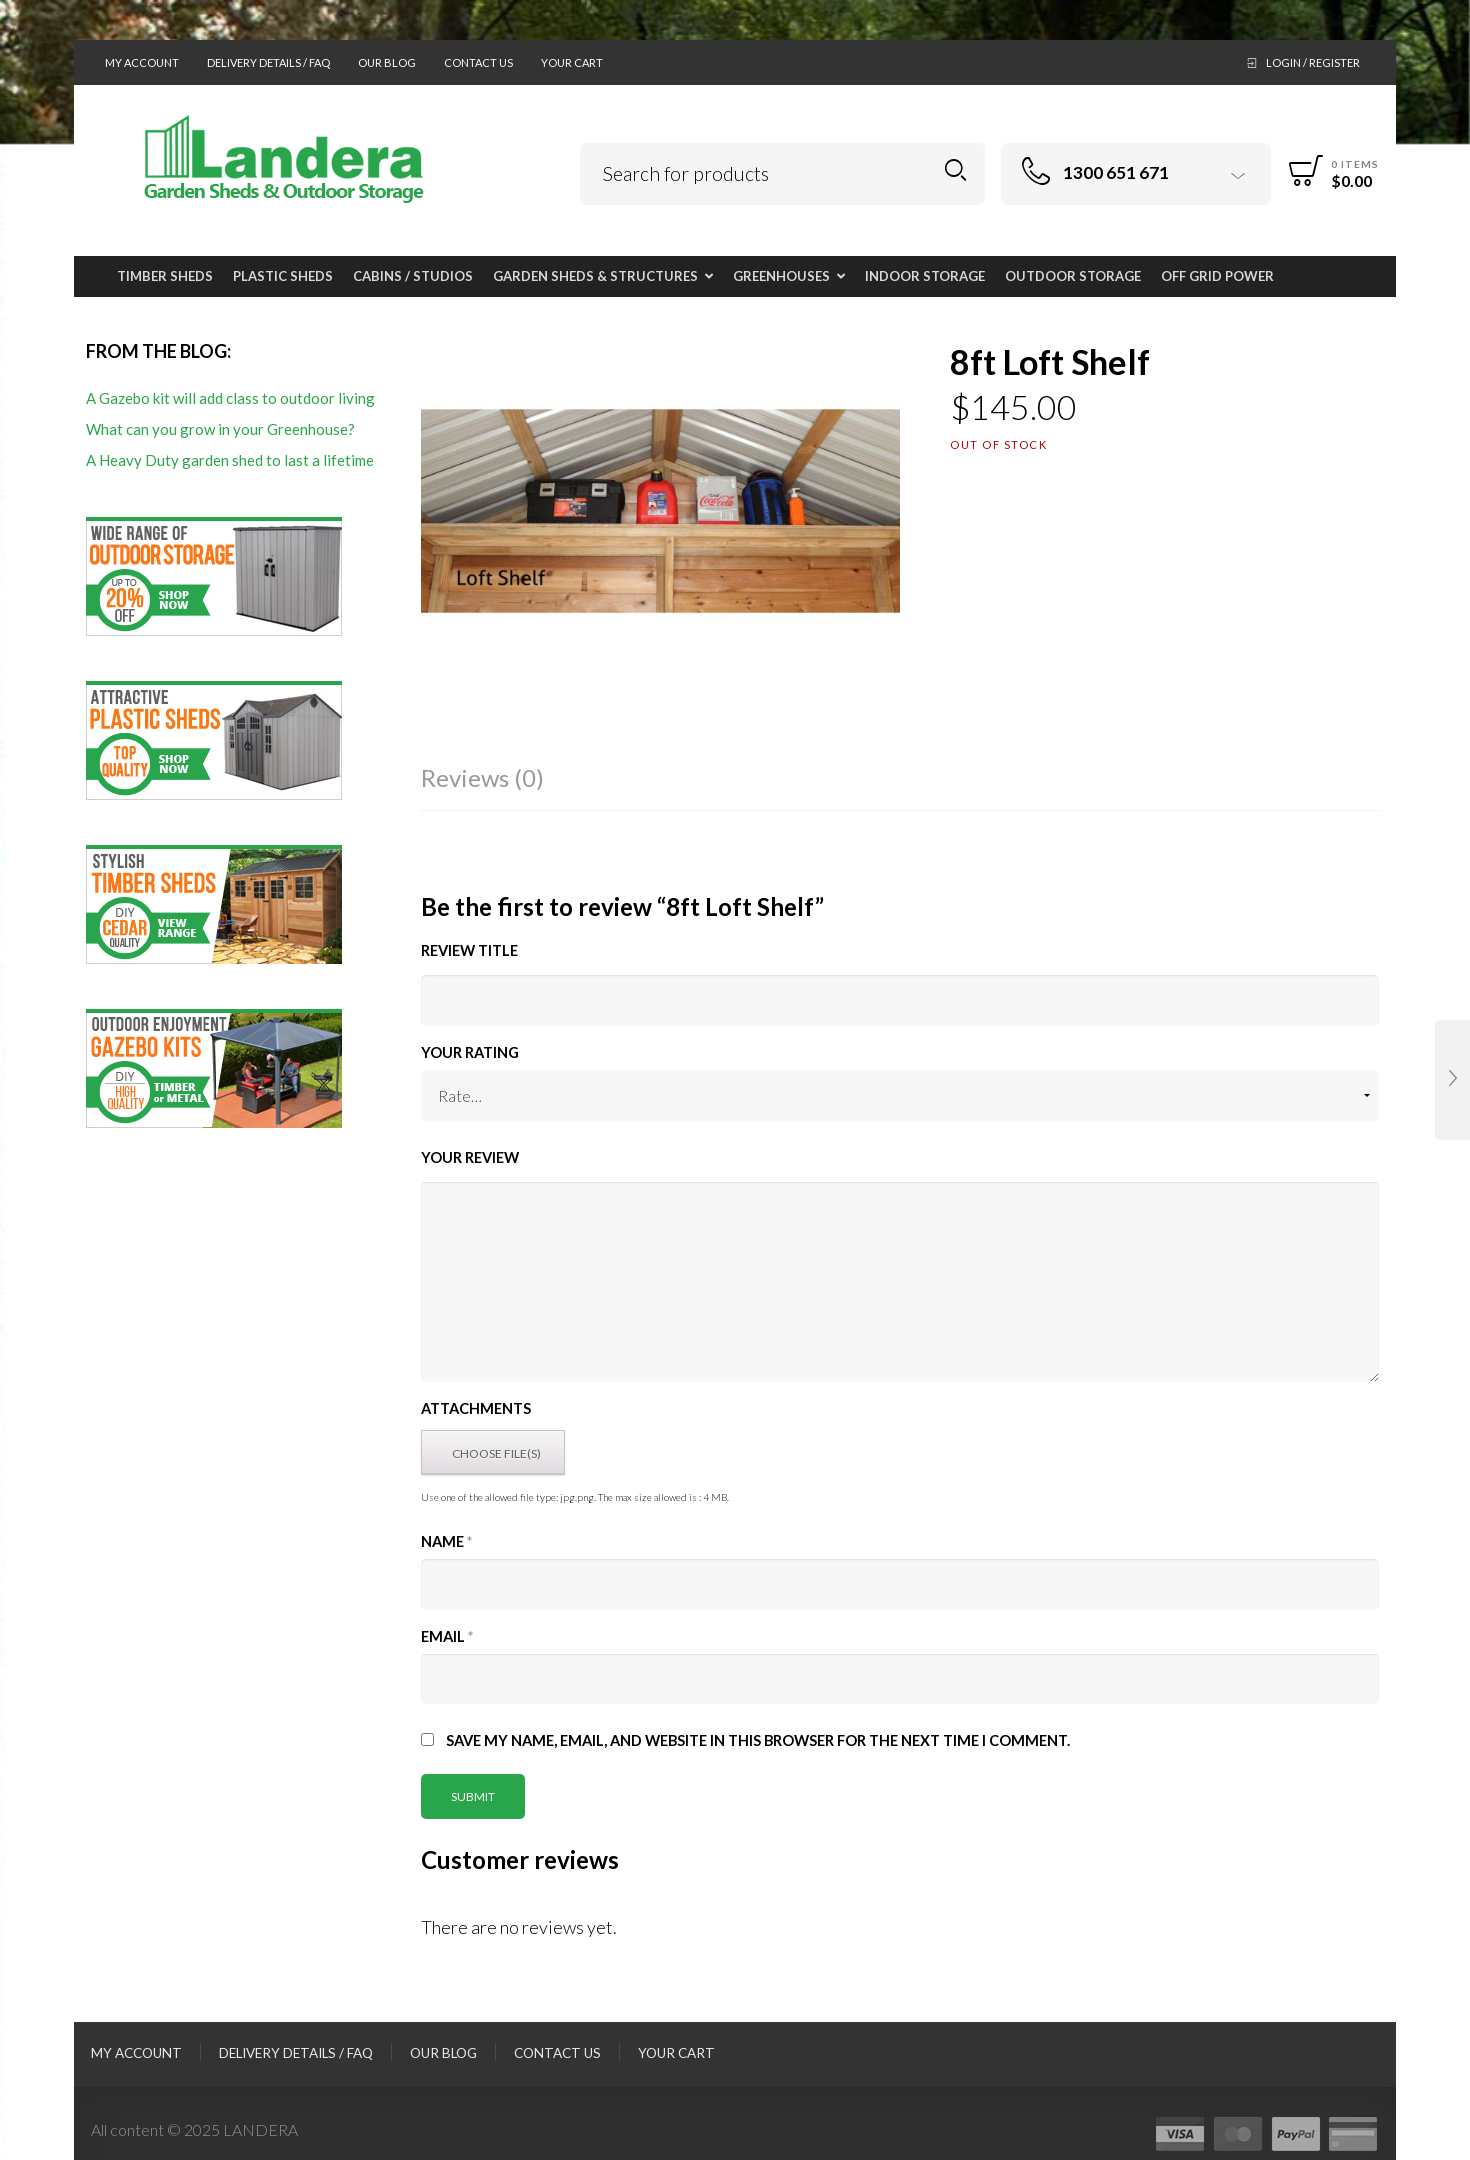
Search (955, 170)
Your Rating (470, 1052)
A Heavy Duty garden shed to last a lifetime (230, 460)
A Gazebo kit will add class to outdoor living (230, 398)
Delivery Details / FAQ (268, 62)
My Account (142, 62)
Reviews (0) (482, 777)
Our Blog (387, 62)
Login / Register (1313, 62)
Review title (469, 950)
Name (446, 1541)
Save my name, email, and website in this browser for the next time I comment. (758, 1740)
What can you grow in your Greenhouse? (220, 429)
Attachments (476, 1408)
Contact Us (478, 62)
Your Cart (572, 62)
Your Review (470, 1157)
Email (447, 1636)
